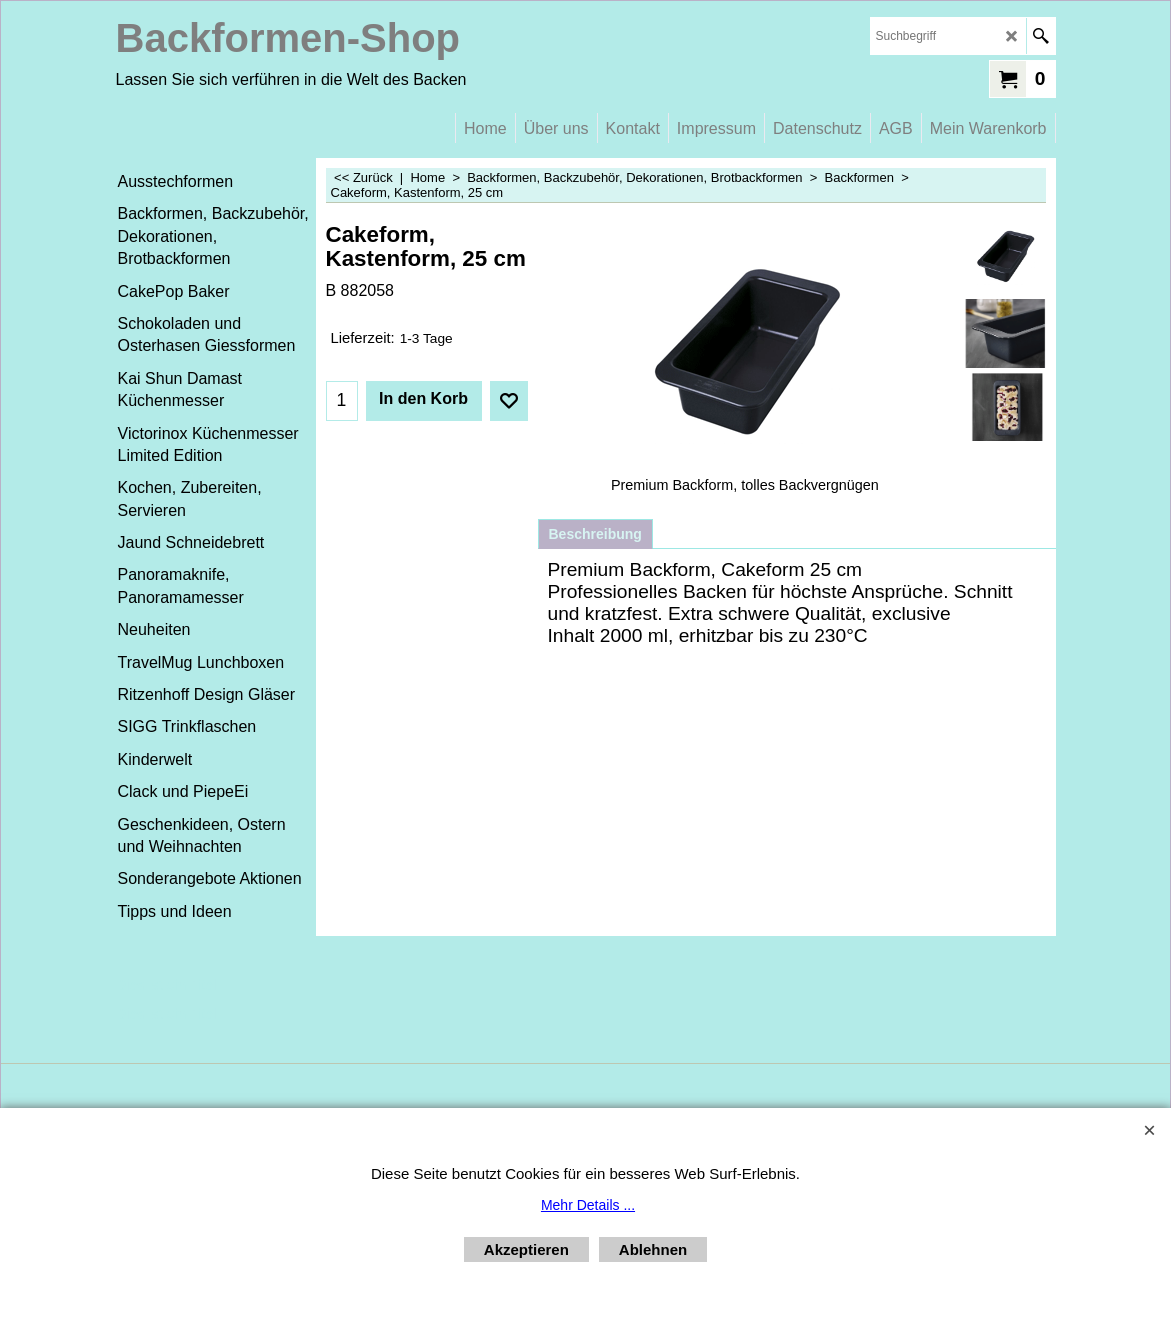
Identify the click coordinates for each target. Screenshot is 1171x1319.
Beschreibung (595, 534)
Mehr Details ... (588, 1205)
